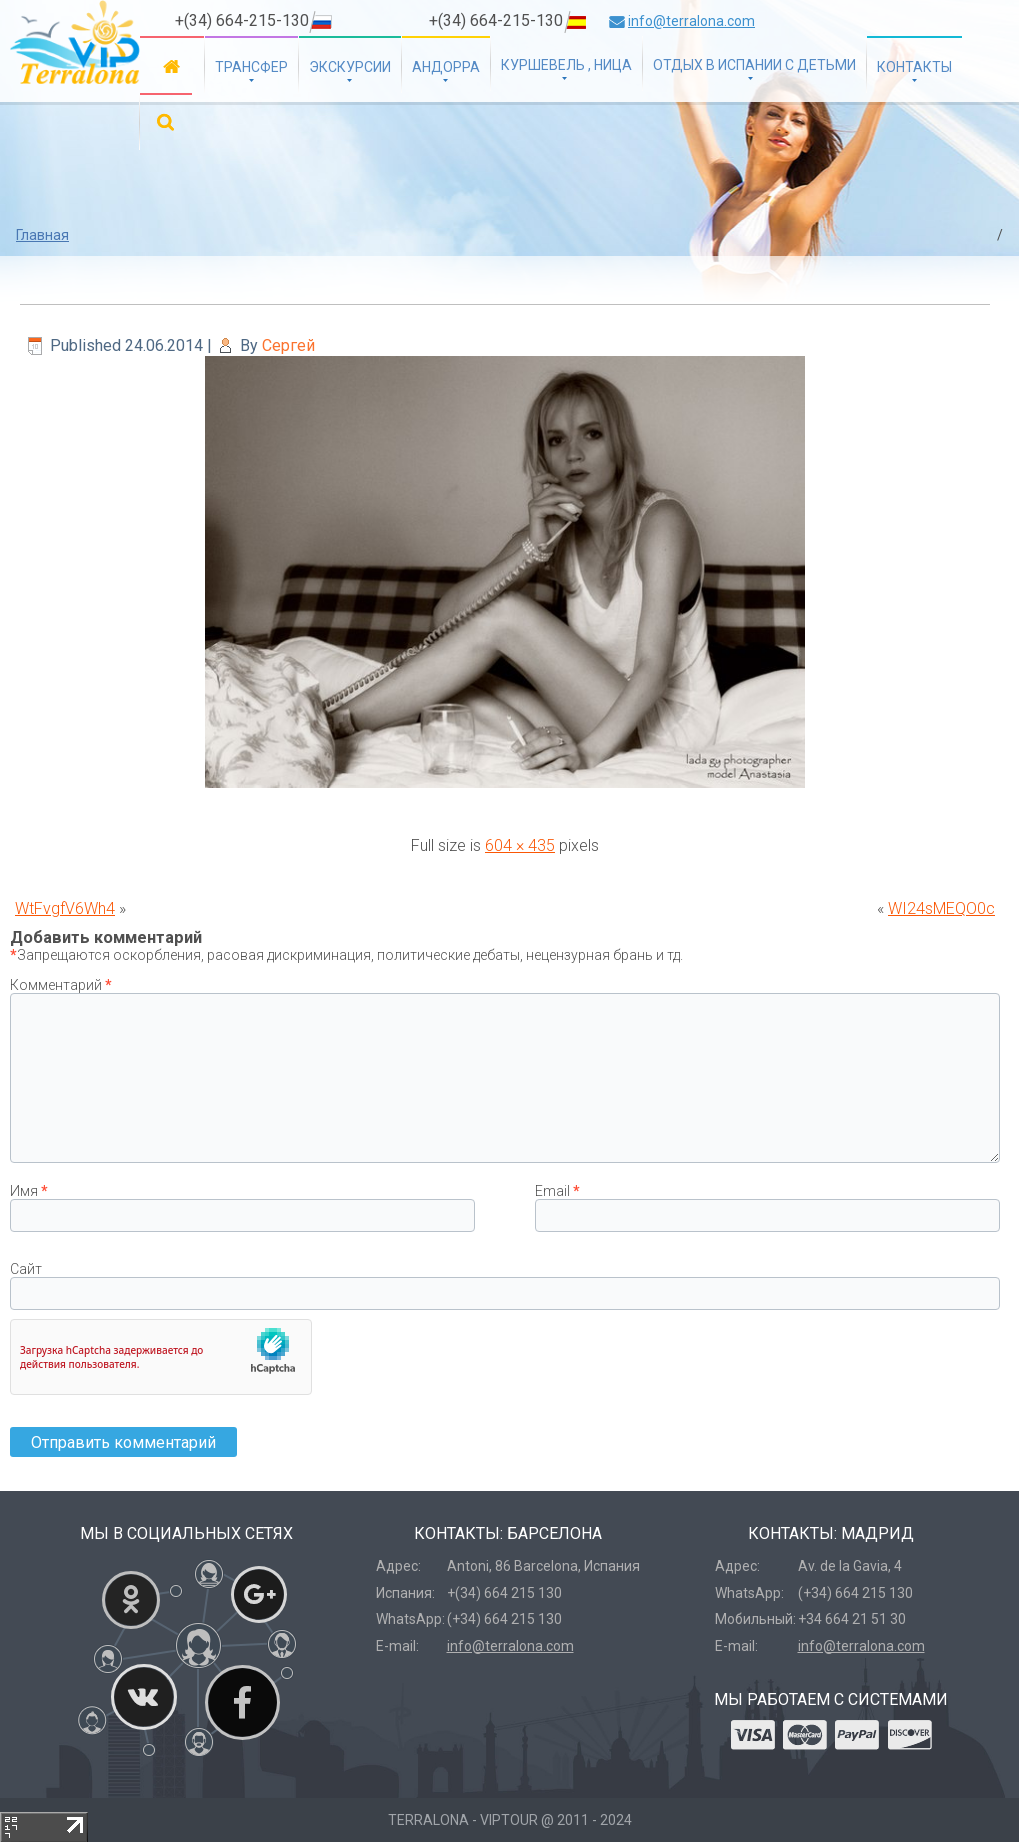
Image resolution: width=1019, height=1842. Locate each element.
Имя (29, 1191)
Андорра (446, 67)
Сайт (26, 1269)
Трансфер (251, 67)
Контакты (914, 67)
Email (557, 1191)
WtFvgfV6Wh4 (65, 908)
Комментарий (61, 985)
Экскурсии (350, 67)
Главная (172, 65)
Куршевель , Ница (566, 65)
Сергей (288, 345)
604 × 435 (520, 845)
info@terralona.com (691, 21)
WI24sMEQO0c (941, 908)
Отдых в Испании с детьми (754, 65)
